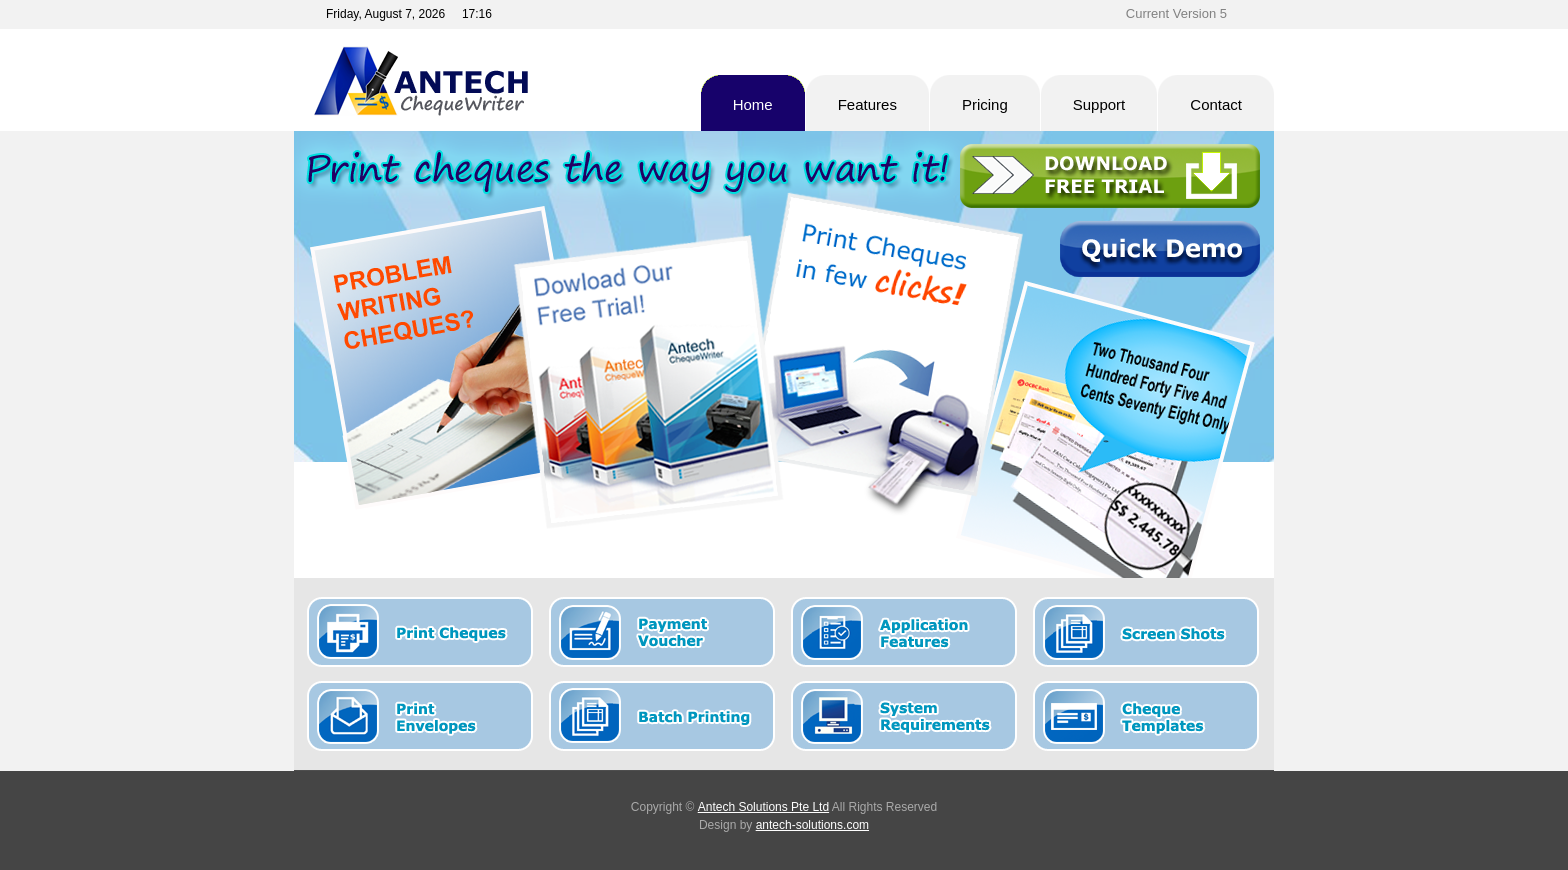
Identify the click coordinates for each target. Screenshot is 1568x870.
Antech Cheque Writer (488, 81)
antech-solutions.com (812, 825)
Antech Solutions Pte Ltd (763, 807)
